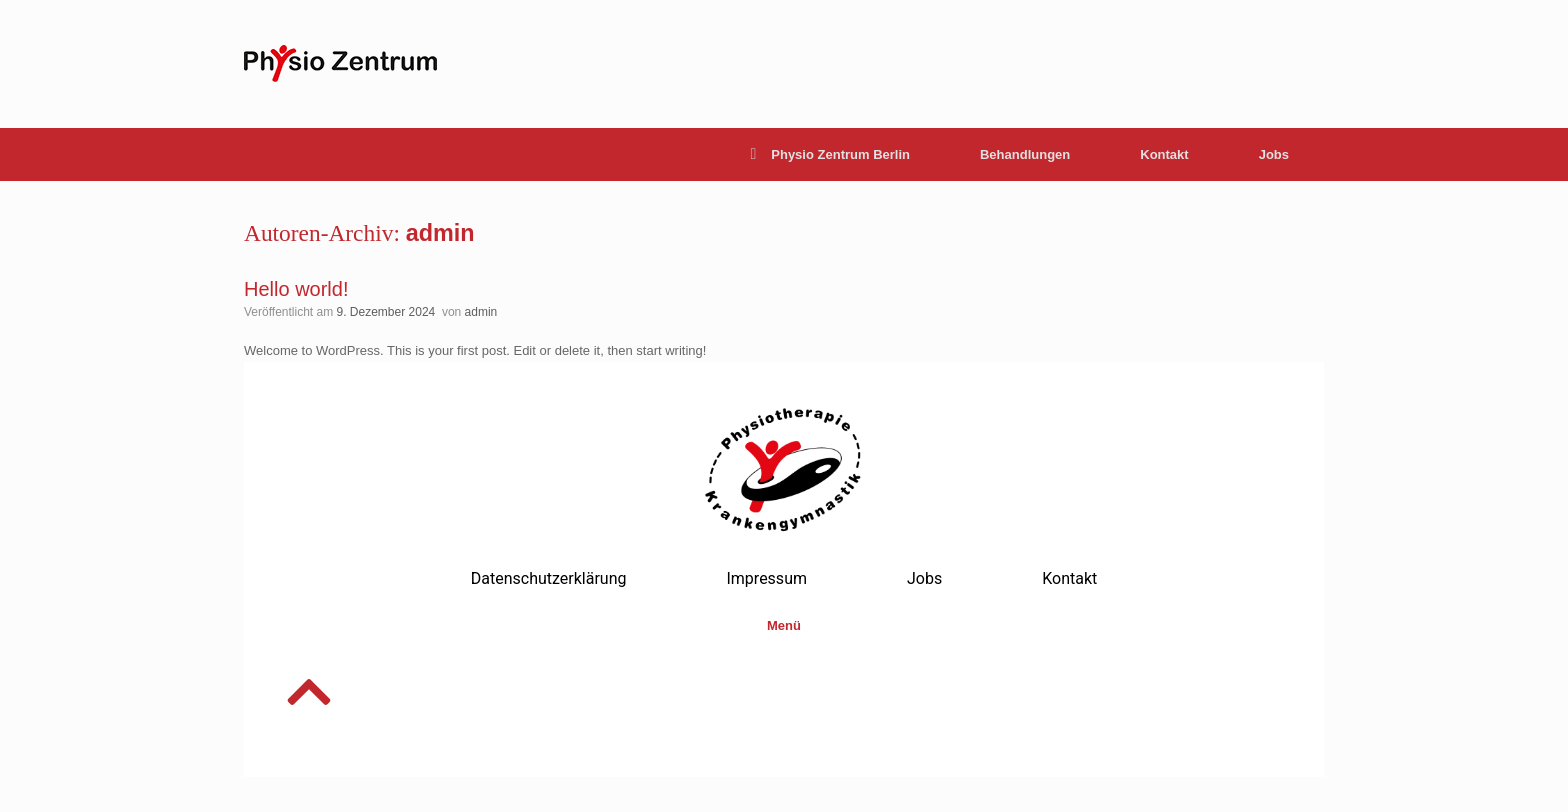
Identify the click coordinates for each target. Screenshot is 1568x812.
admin (440, 233)
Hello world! (296, 289)
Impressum (766, 579)
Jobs (1274, 154)
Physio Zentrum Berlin (830, 154)
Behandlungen (1025, 154)
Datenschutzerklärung (549, 579)
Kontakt (1164, 154)
